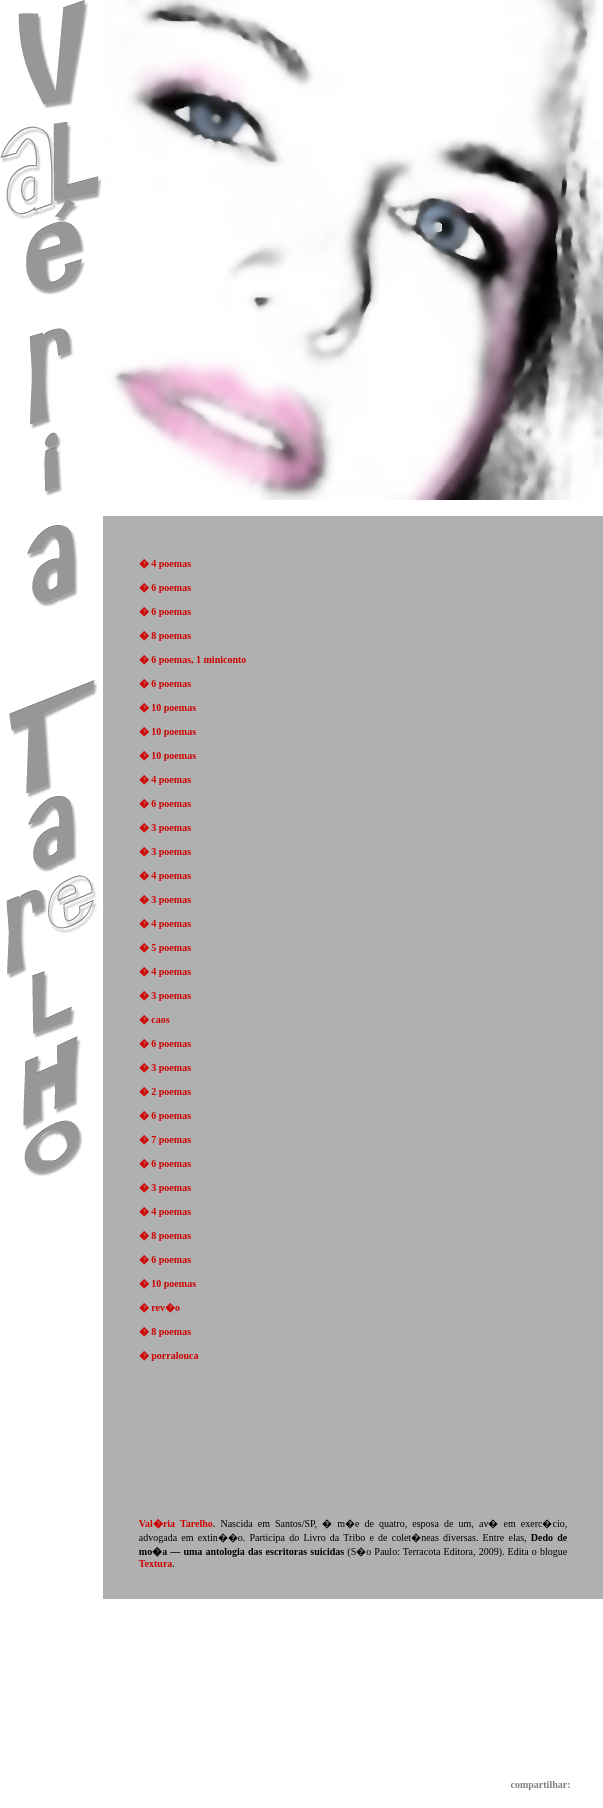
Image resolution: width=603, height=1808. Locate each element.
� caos (154, 1019)
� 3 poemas (165, 827)
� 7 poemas (165, 1139)
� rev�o (159, 1307)
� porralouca (169, 1355)
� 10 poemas (167, 707)
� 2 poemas (165, 1091)
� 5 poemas (165, 947)
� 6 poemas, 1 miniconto (193, 659)
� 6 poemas (165, 587)
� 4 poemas (165, 563)
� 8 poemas (165, 635)
